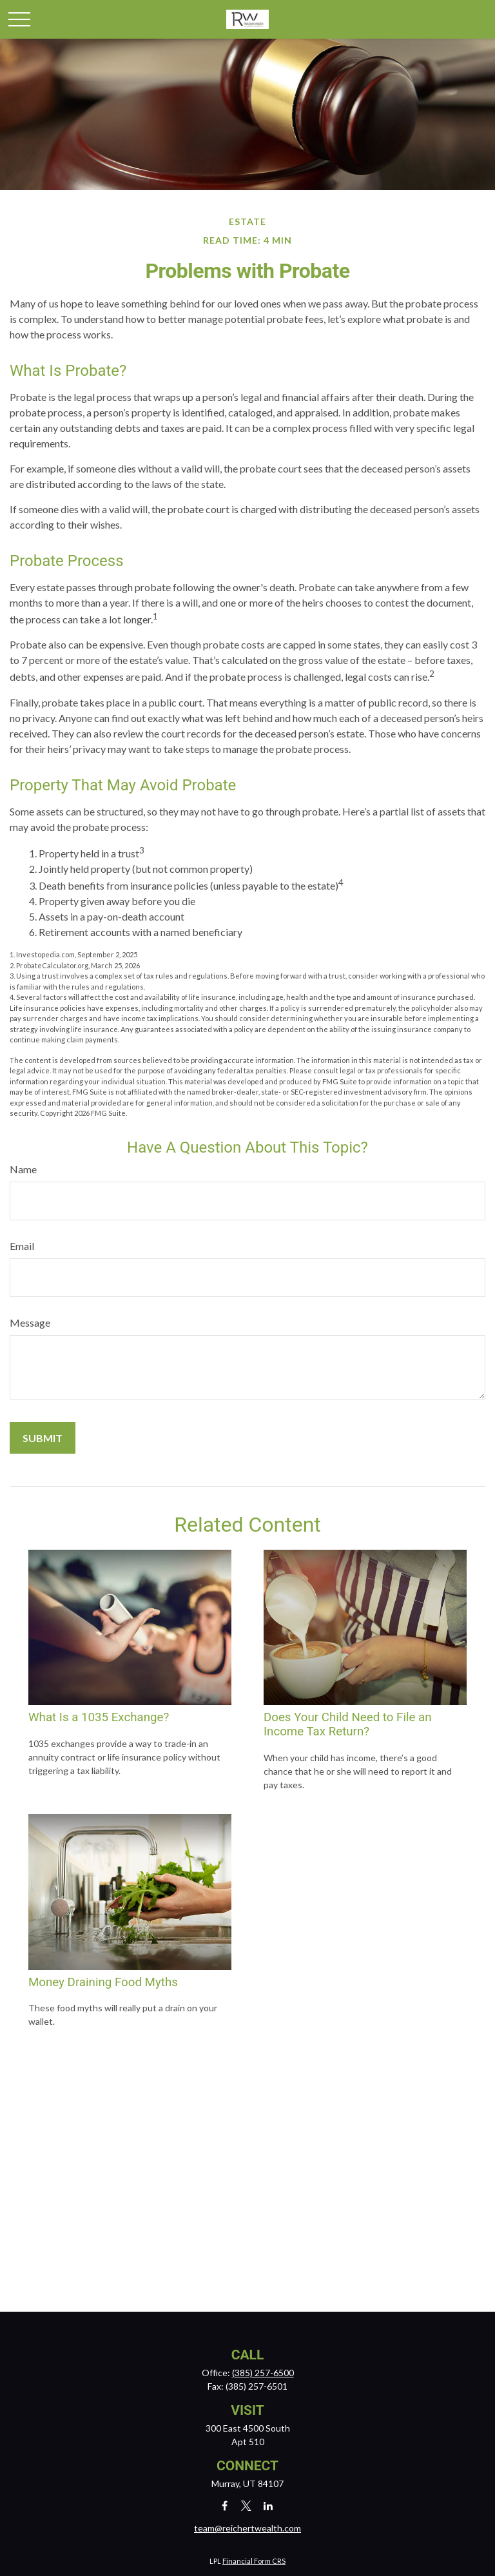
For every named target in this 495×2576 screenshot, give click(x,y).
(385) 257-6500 (263, 2372)
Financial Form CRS (254, 2561)
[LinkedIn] (268, 2505)
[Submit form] (42, 1438)
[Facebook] (224, 2505)
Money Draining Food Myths (103, 1982)
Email (22, 1246)
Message (30, 1322)
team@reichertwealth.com (247, 2527)
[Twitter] (246, 2505)
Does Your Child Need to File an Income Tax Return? (348, 1724)
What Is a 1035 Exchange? (98, 1717)
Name (23, 1169)
